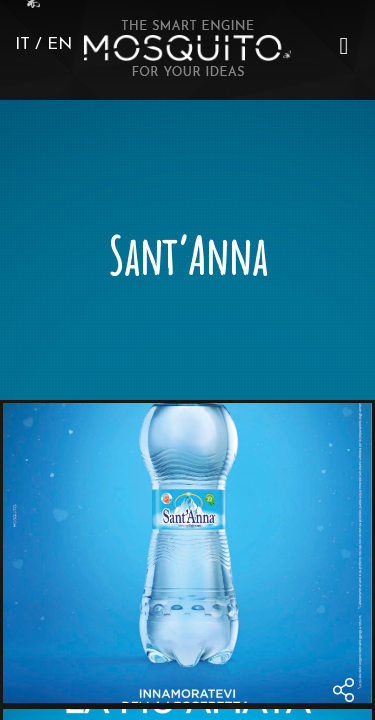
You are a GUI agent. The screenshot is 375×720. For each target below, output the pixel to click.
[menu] (344, 46)
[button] (344, 46)
